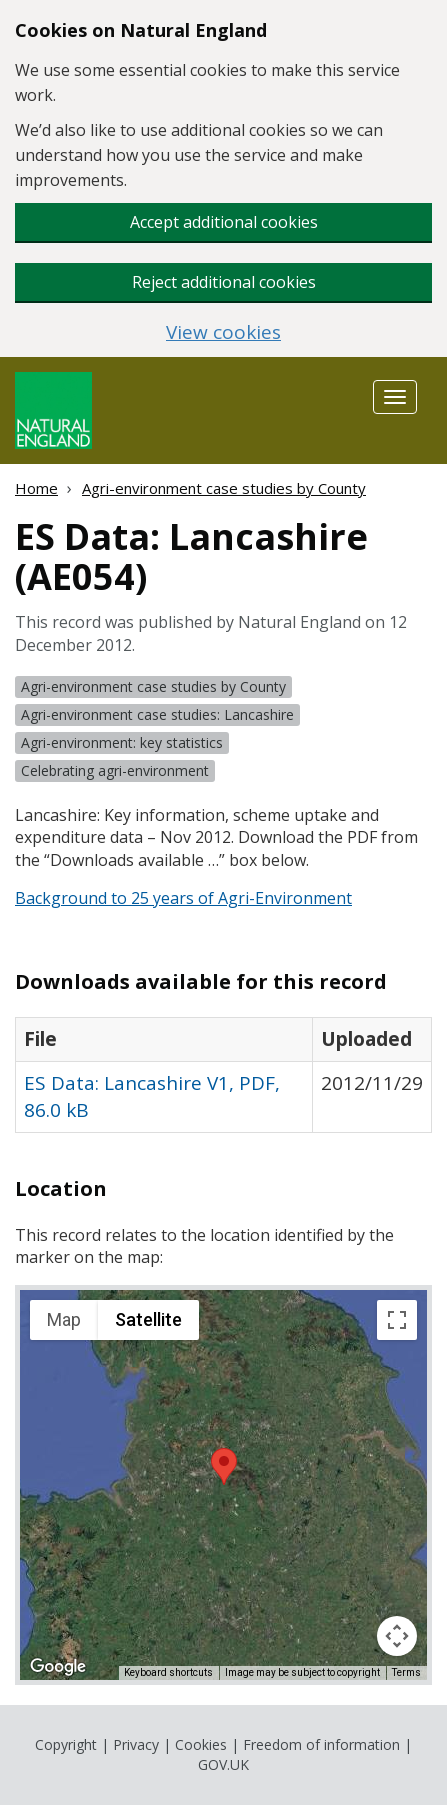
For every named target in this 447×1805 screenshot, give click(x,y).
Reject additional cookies (224, 282)
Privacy (136, 1744)
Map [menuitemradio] (64, 1319)
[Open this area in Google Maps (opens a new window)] (58, 1667)
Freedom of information (321, 1744)
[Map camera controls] (397, 1636)
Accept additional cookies (224, 222)
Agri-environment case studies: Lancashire (157, 714)
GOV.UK (223, 1764)
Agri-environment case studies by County (224, 488)
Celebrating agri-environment (115, 770)
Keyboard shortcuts (168, 1672)
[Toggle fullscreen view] (397, 1320)
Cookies (201, 1744)
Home (36, 488)
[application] (223, 1485)
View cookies (223, 332)
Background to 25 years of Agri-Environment (183, 898)
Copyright (66, 1744)
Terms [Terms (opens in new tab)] (406, 1672)
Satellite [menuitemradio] (148, 1319)
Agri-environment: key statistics (122, 742)
